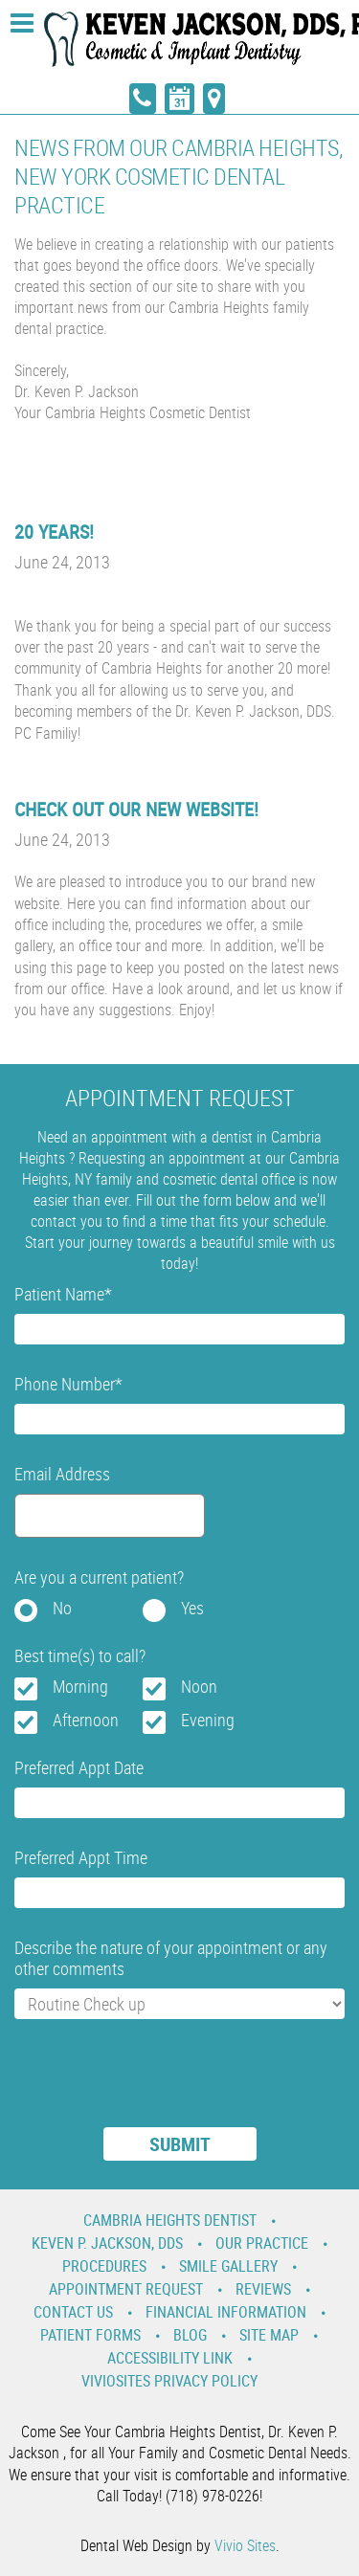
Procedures (104, 2265)
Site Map (269, 2334)
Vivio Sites (245, 2545)
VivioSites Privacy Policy (169, 2380)
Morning (80, 1686)
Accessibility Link (170, 2357)
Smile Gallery (228, 2265)
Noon (199, 1686)
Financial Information (226, 2311)
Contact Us (73, 2311)
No (62, 1607)
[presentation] (159, 2085)
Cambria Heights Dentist (170, 2220)
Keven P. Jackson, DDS (107, 2243)
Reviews (263, 2288)
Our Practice (261, 2243)
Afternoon (86, 1719)
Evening (208, 1719)
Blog (190, 2334)
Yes (192, 1607)
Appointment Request (126, 2288)
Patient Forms (90, 2334)
